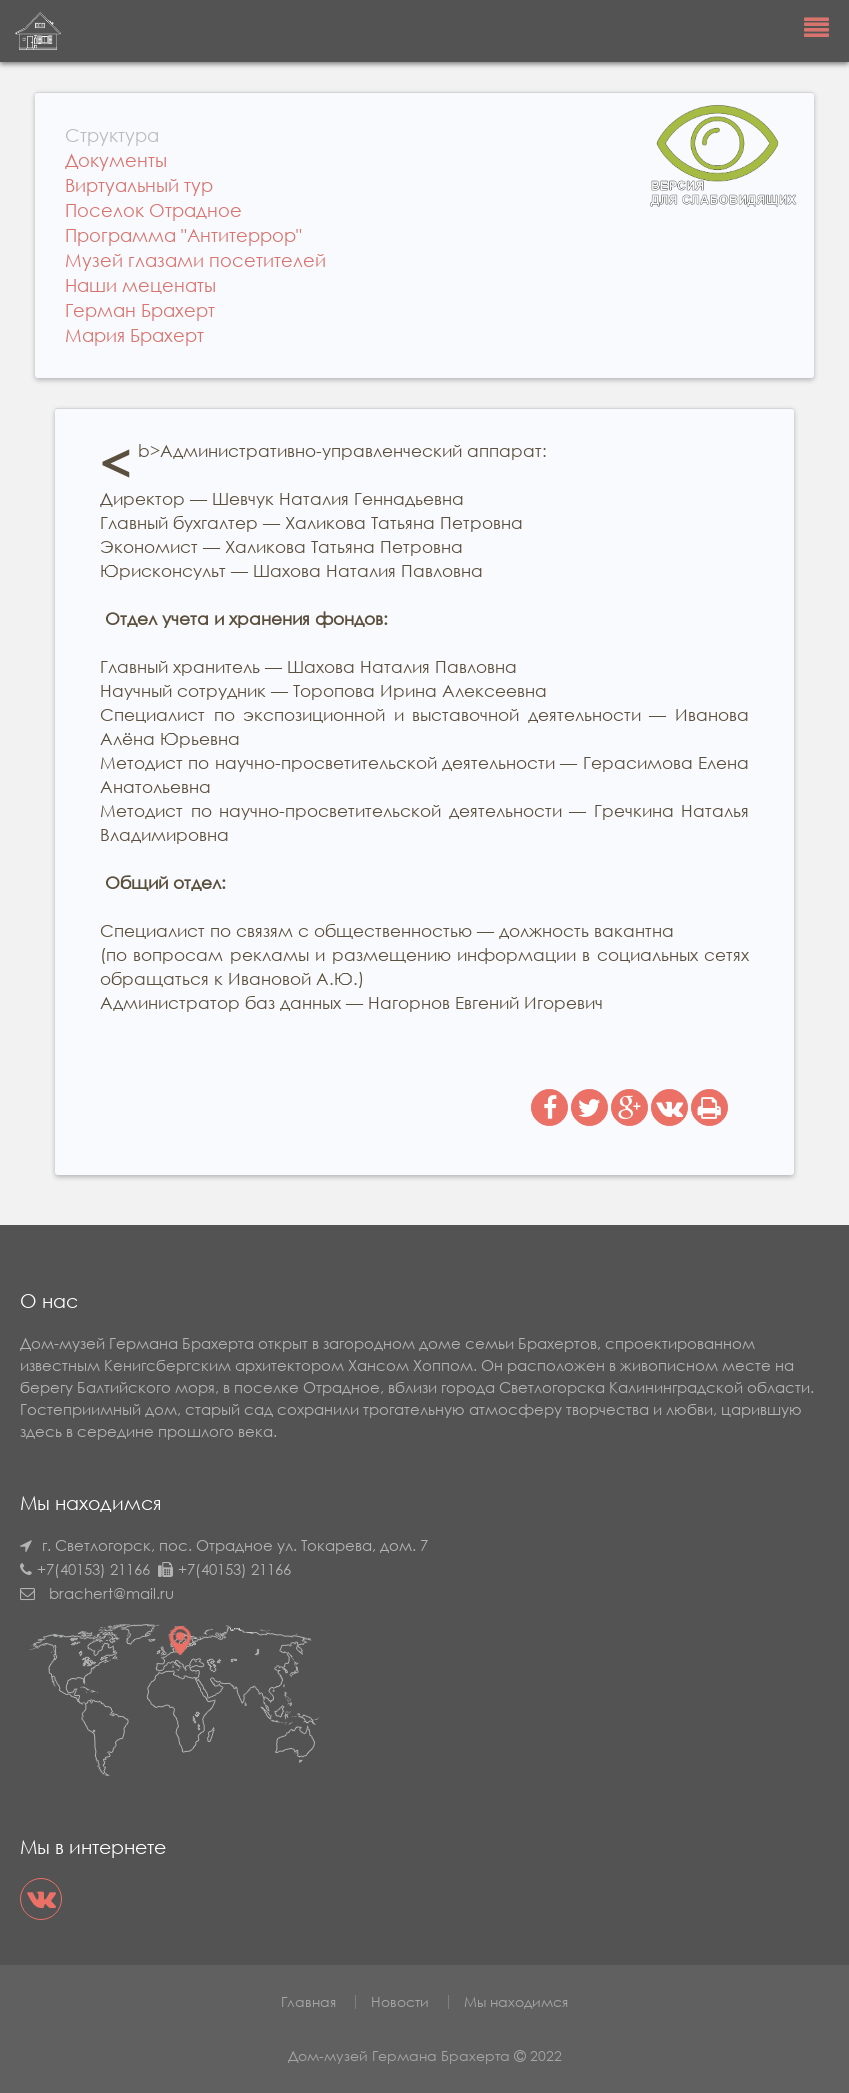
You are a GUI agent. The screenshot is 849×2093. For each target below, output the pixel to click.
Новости (400, 2001)
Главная (308, 2001)
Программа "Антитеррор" (183, 235)
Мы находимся (516, 2001)
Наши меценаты (140, 285)
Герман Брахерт (140, 310)
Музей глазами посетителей (195, 260)
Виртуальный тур (139, 185)
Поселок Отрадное (153, 210)
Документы (116, 160)
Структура (112, 135)
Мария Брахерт (134, 335)
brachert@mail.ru (111, 1593)
